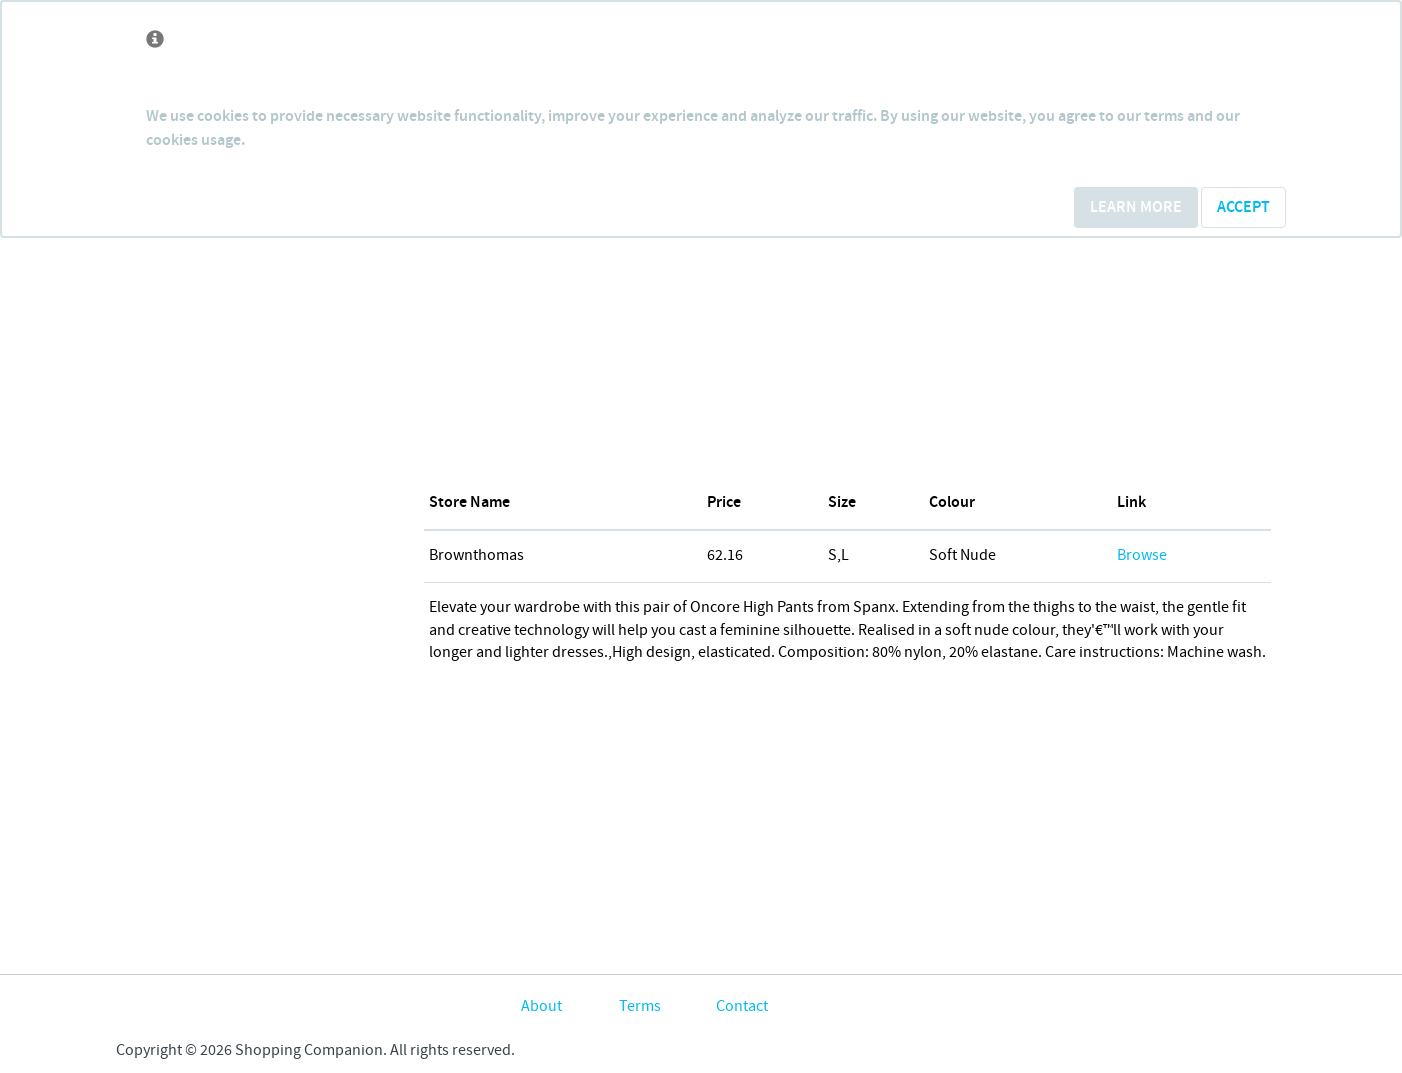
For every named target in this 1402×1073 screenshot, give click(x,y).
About (541, 1006)
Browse (1142, 555)
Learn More (1136, 207)
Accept (1243, 207)
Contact (742, 1006)
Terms (640, 1006)
